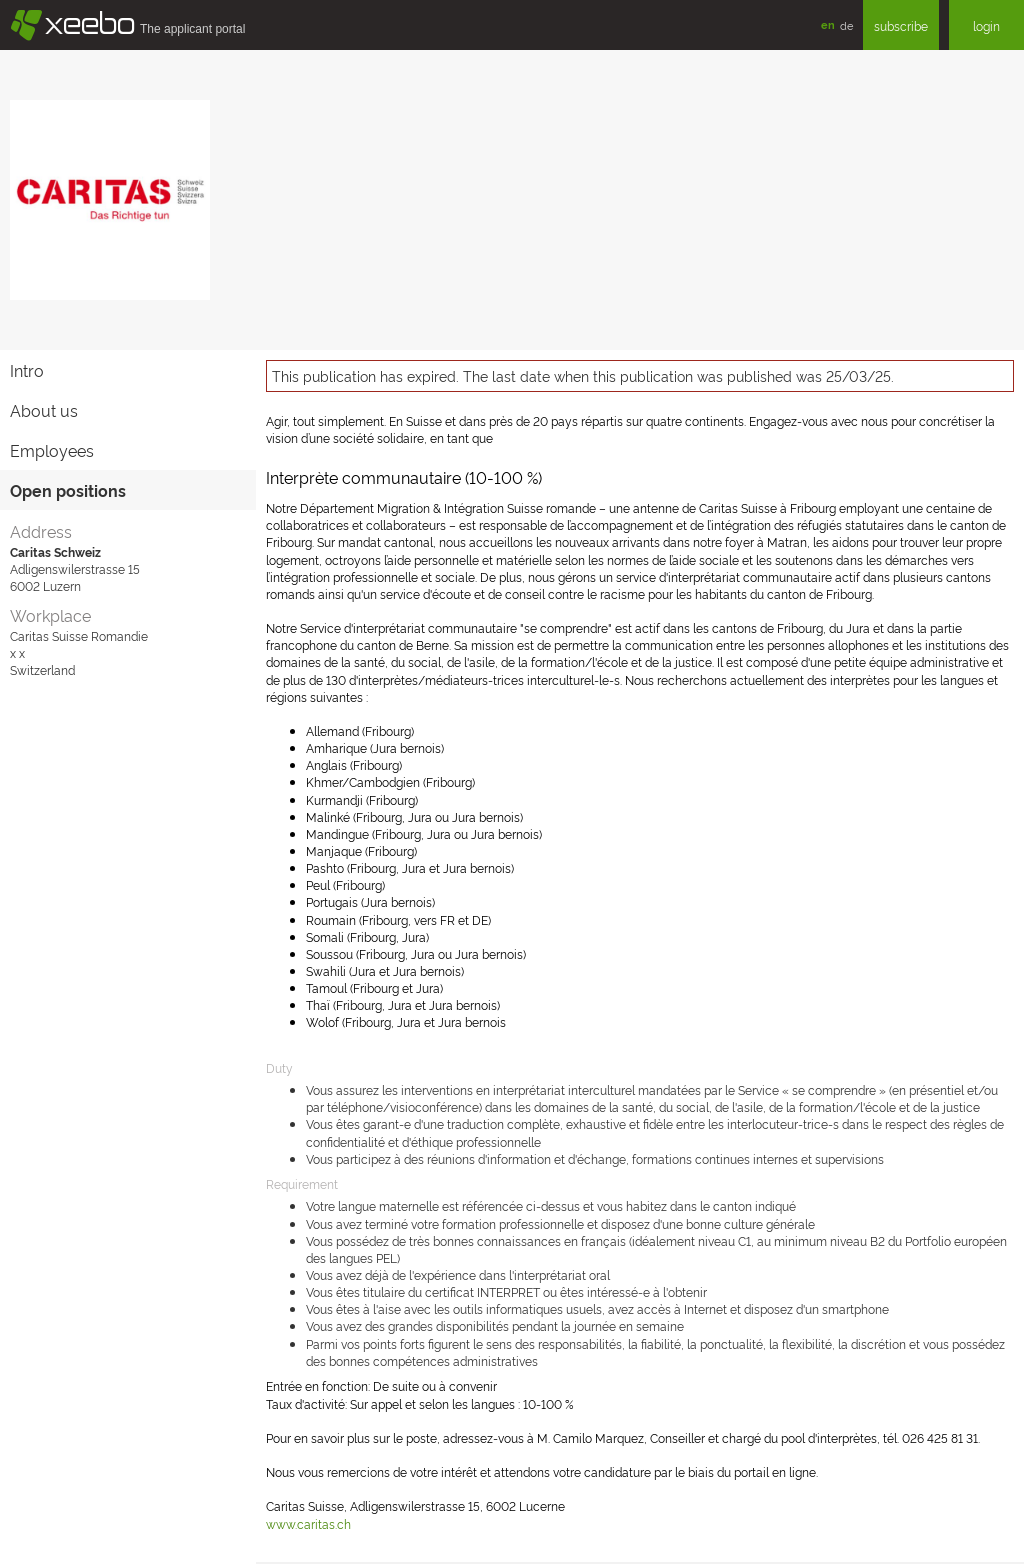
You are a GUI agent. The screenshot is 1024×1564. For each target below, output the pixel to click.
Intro (27, 370)
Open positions (68, 490)
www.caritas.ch (308, 1523)
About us (44, 410)
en (828, 24)
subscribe (901, 25)
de (846, 25)
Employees (52, 450)
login (986, 25)
